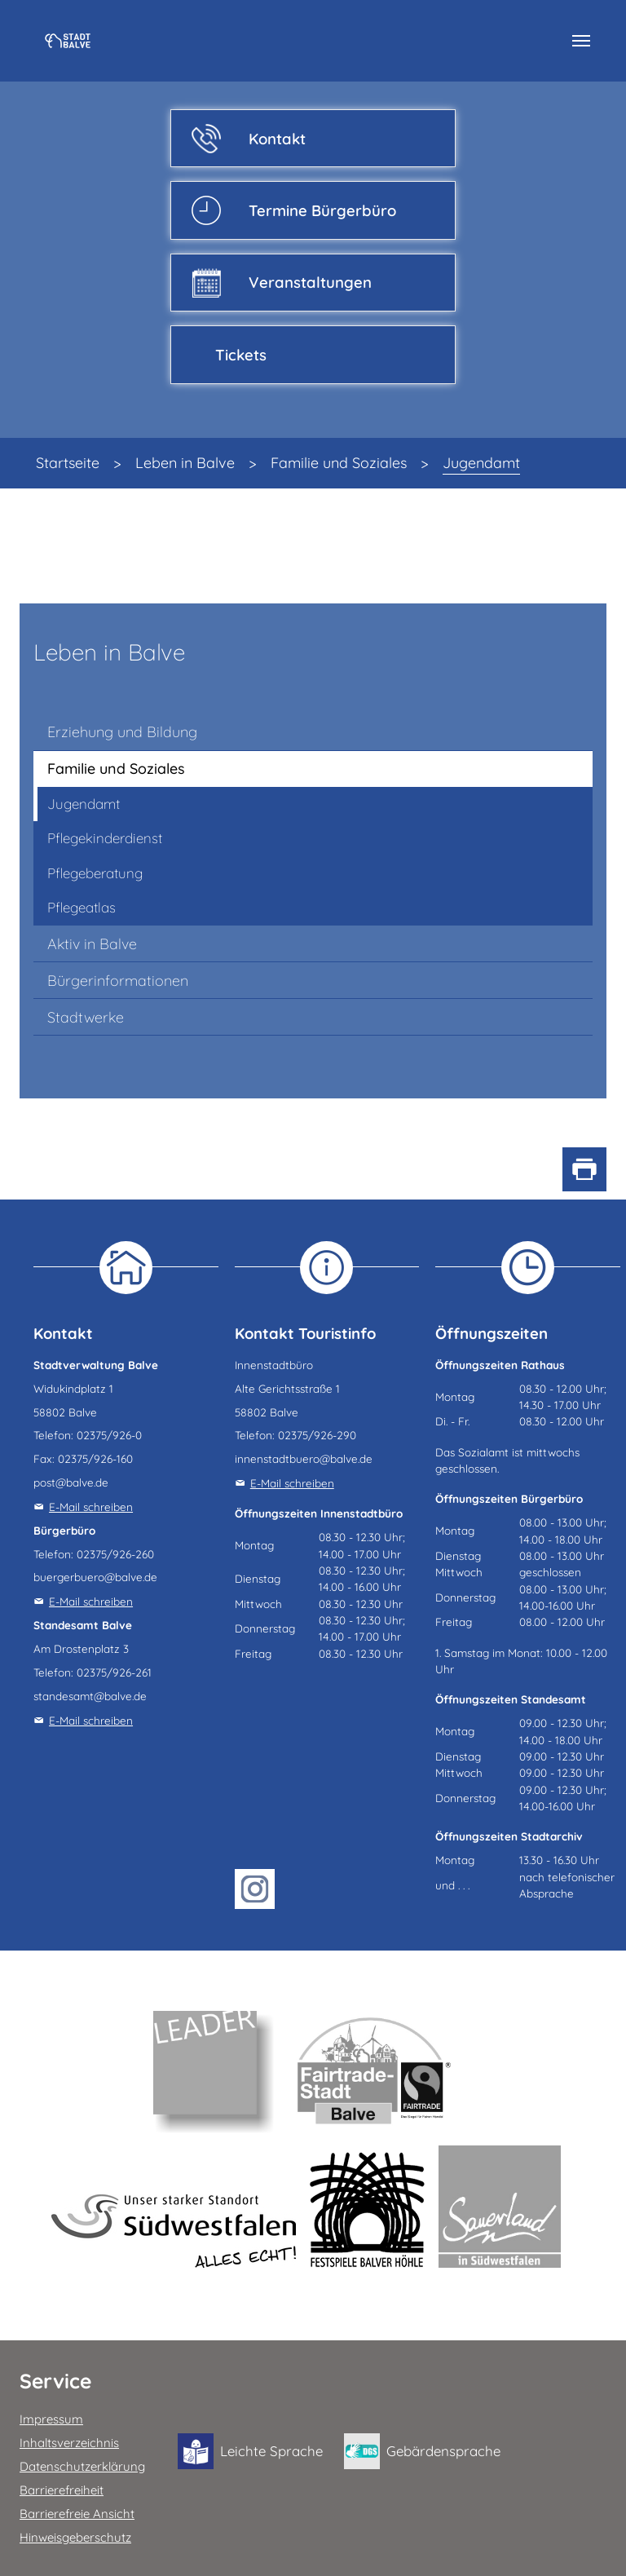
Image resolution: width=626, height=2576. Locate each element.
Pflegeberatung (95, 872)
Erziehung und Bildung (122, 731)
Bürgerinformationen (117, 980)
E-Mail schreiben (91, 1506)
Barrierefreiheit (62, 2490)
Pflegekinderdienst (104, 837)
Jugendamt (83, 803)
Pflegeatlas (81, 907)
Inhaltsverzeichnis (69, 2442)
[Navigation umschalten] (581, 41)
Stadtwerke (85, 1017)
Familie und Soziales (116, 768)
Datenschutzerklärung (82, 2466)
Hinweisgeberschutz (75, 2537)
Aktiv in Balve (92, 944)
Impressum (51, 2419)
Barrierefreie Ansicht (77, 2513)
